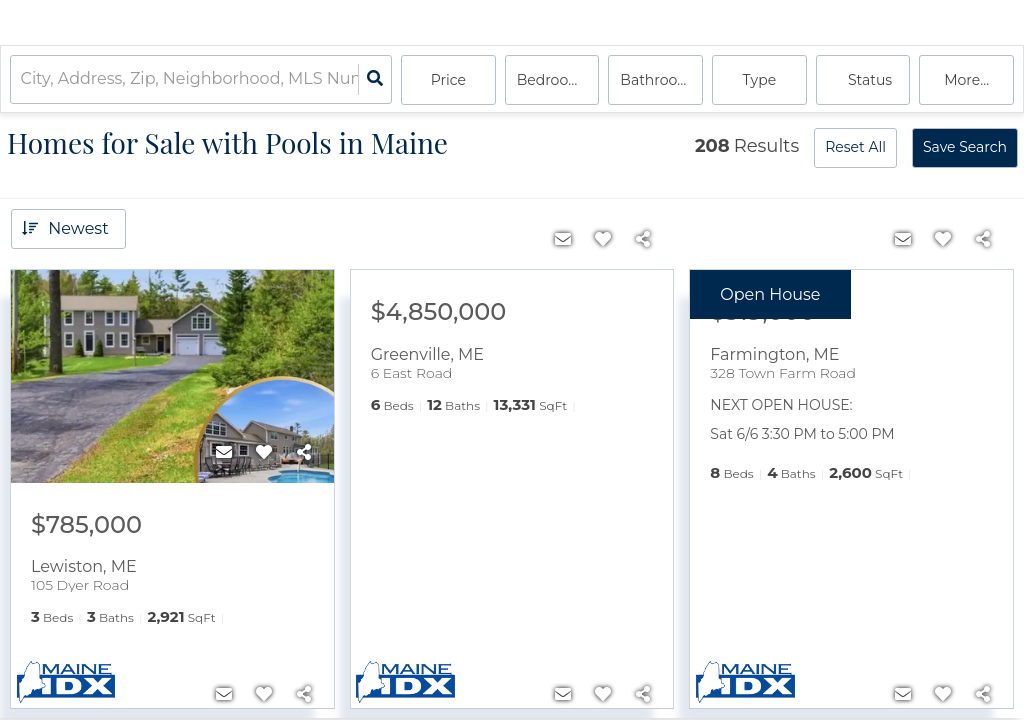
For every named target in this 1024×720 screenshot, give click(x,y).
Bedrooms (553, 80)
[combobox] (23, 80)
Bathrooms (659, 80)
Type (760, 80)
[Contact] (224, 453)
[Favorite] (264, 453)
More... (966, 80)
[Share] (304, 453)
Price (448, 80)
